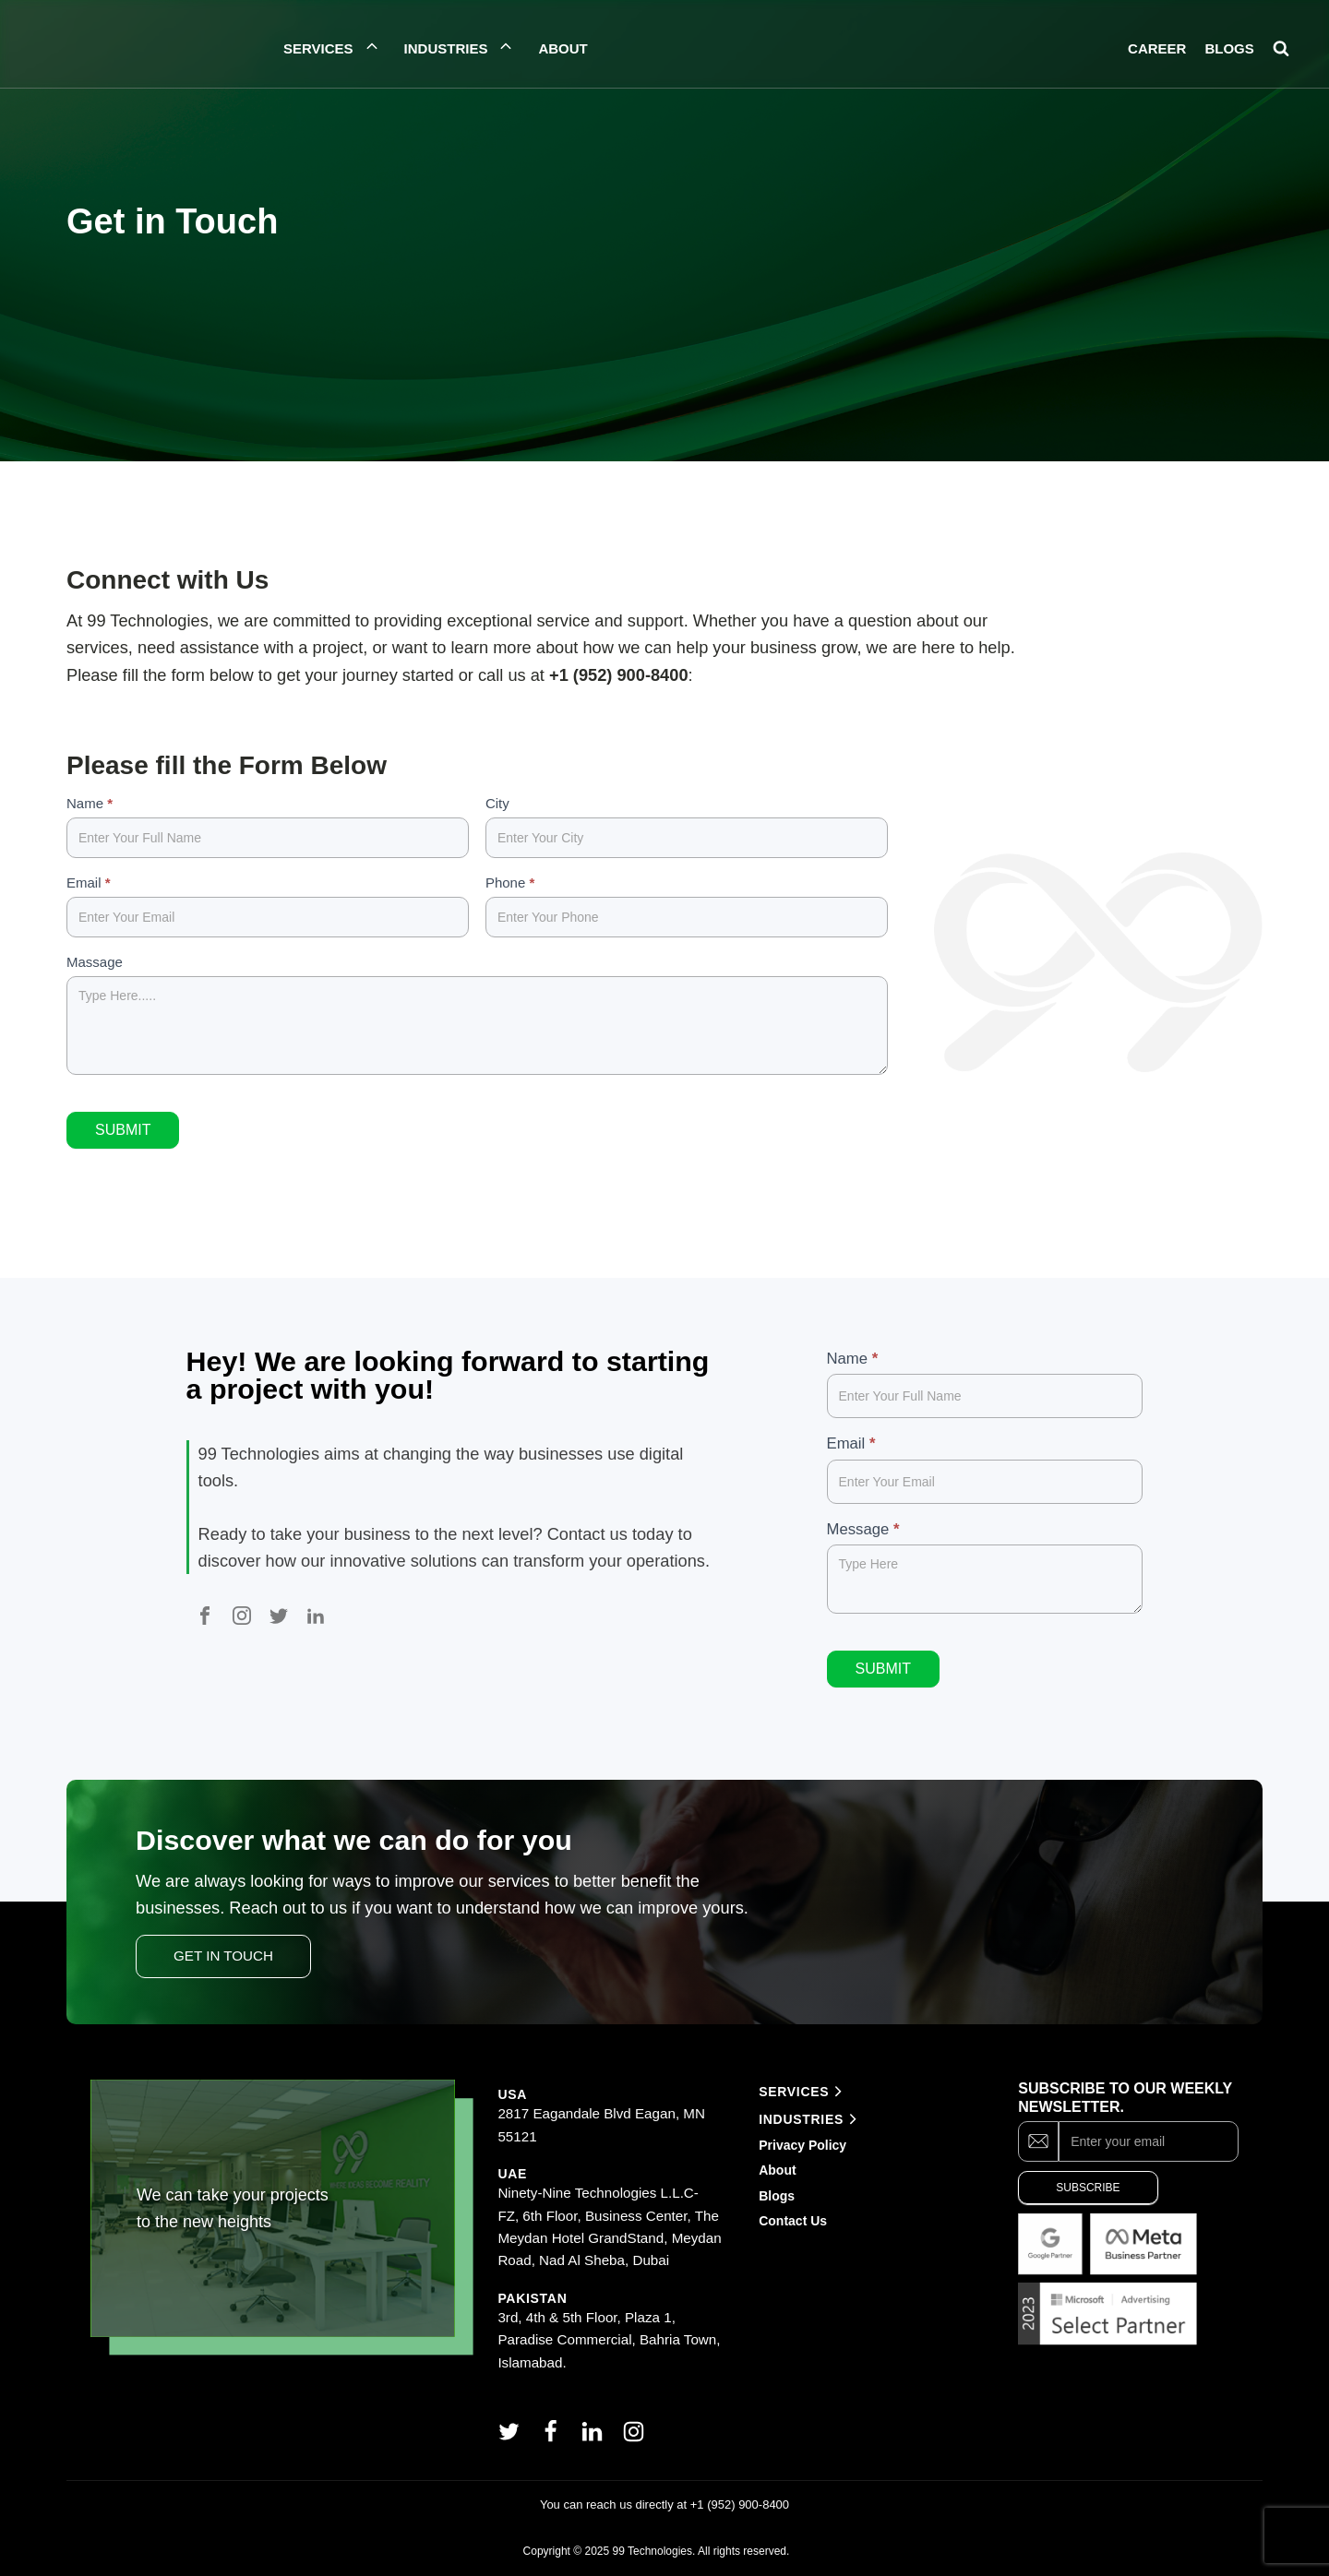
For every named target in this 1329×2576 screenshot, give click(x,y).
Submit (122, 1130)
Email (88, 882)
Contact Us (793, 2220)
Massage (94, 962)
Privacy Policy (802, 2145)
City (497, 803)
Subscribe (1087, 2187)
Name (89, 803)
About (779, 2170)
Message (863, 1529)
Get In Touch (223, 1955)
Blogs (777, 2195)
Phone (509, 882)
